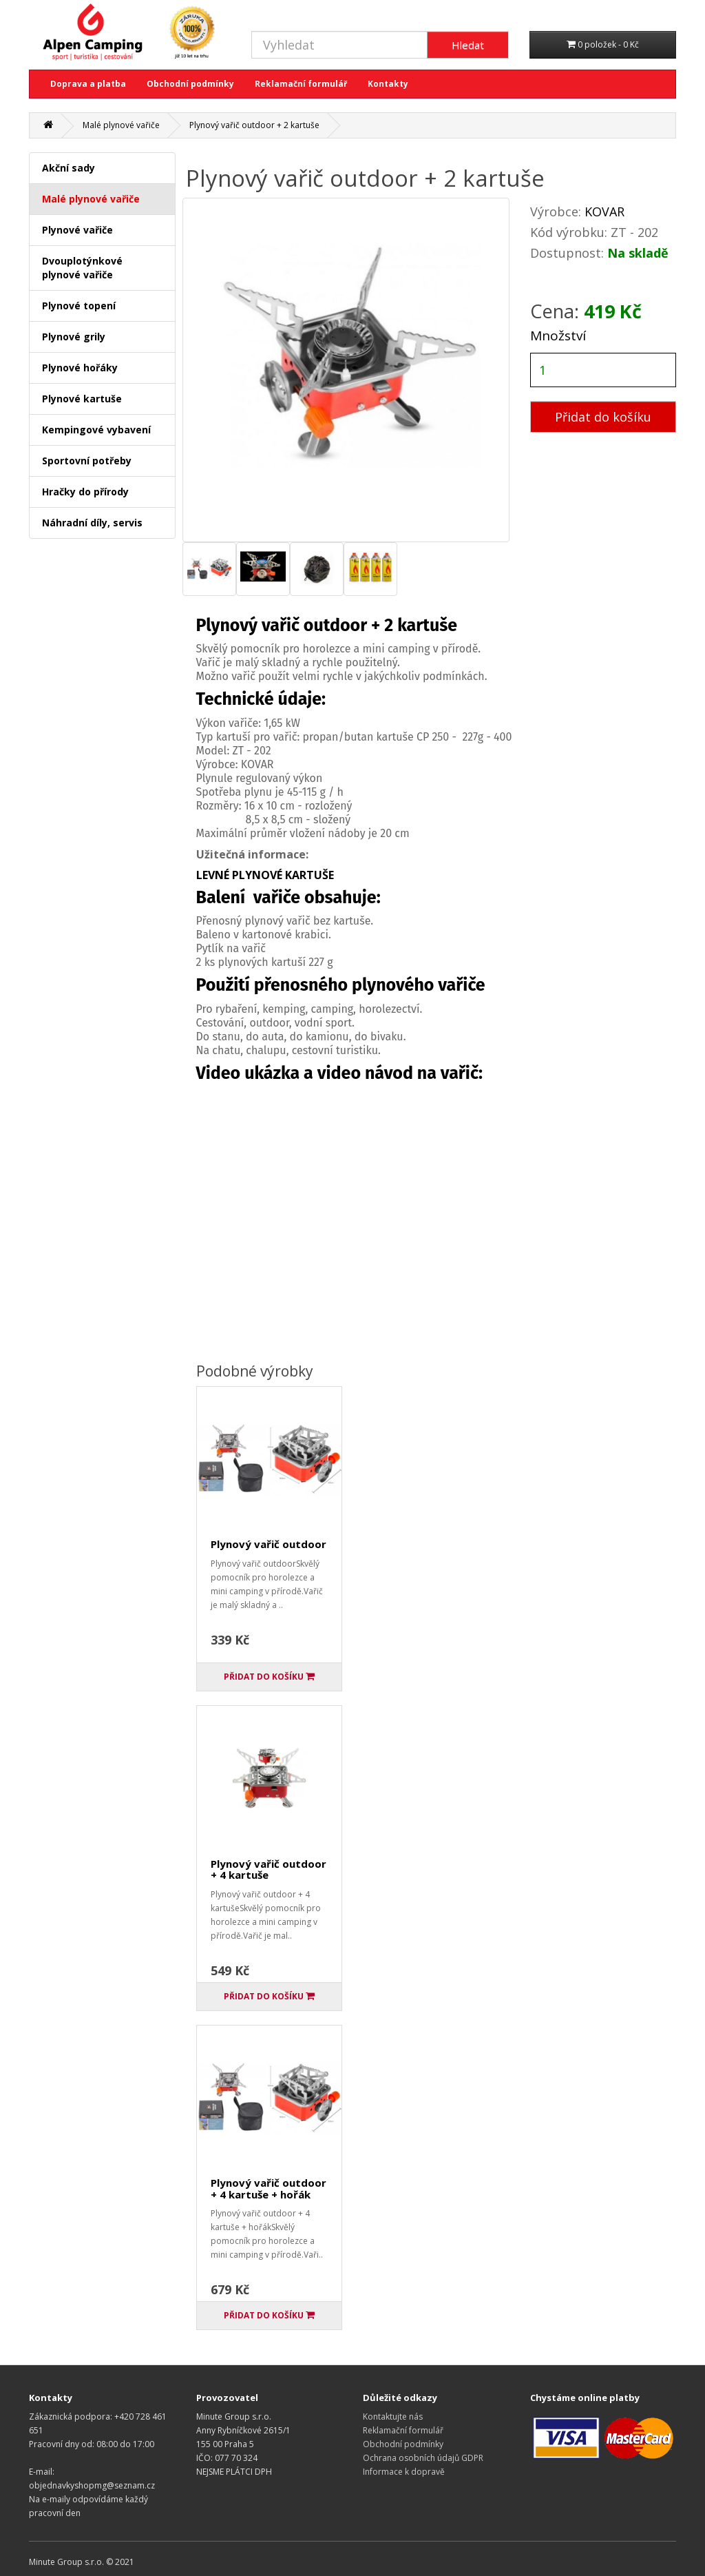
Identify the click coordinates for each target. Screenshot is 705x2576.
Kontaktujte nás (393, 2416)
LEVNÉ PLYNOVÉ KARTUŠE (265, 875)
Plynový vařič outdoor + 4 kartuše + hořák (268, 2188)
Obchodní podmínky (190, 84)
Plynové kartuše (82, 398)
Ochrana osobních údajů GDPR (423, 2458)
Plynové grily (73, 336)
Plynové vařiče (77, 229)
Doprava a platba (88, 84)
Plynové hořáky (80, 367)
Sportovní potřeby (86, 460)
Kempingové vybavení (96, 429)
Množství (558, 335)
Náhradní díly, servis (92, 522)
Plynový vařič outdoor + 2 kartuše (254, 125)
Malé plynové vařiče (121, 125)
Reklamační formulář (301, 84)
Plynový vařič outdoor (268, 1544)
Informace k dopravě (404, 2471)
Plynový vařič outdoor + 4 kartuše (268, 1869)
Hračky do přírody (85, 491)
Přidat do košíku (603, 417)
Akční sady (68, 167)
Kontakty (388, 84)
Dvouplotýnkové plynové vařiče (82, 267)
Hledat (468, 45)
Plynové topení (79, 305)
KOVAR (604, 211)
